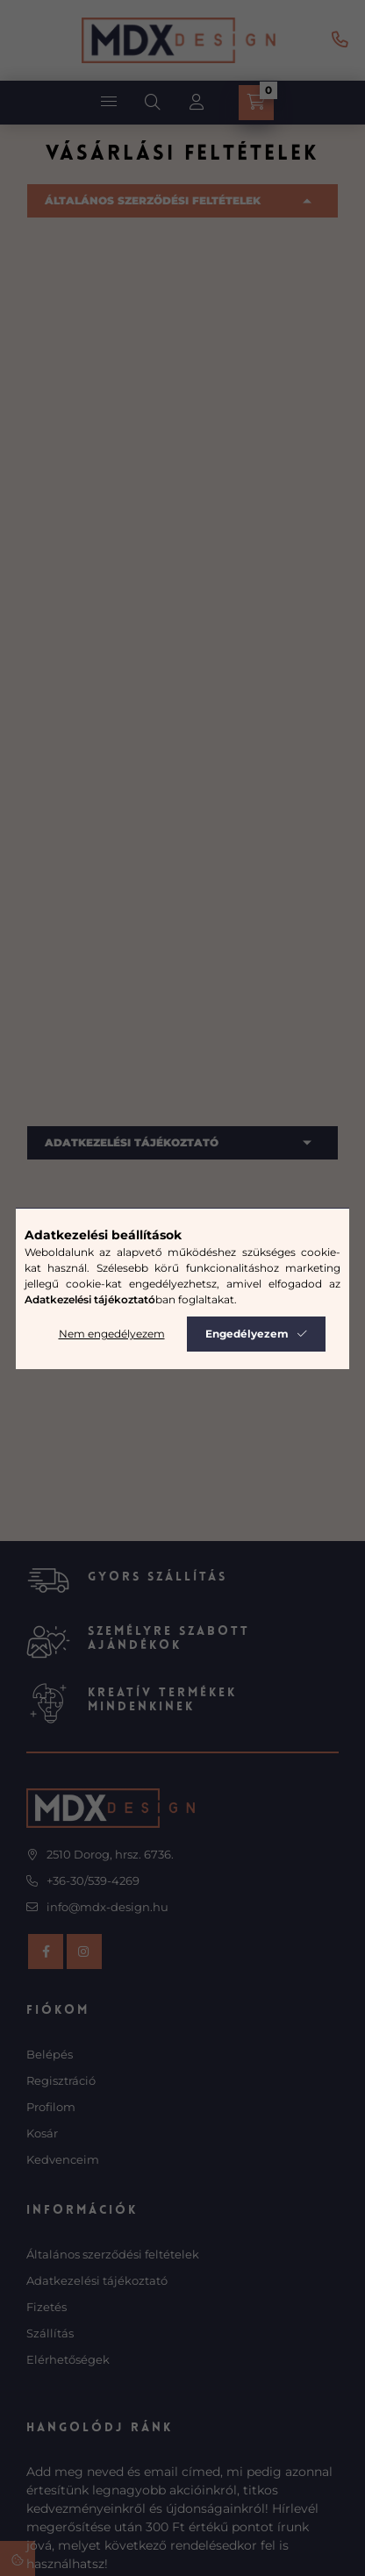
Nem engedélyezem (112, 1333)
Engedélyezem (247, 1333)
